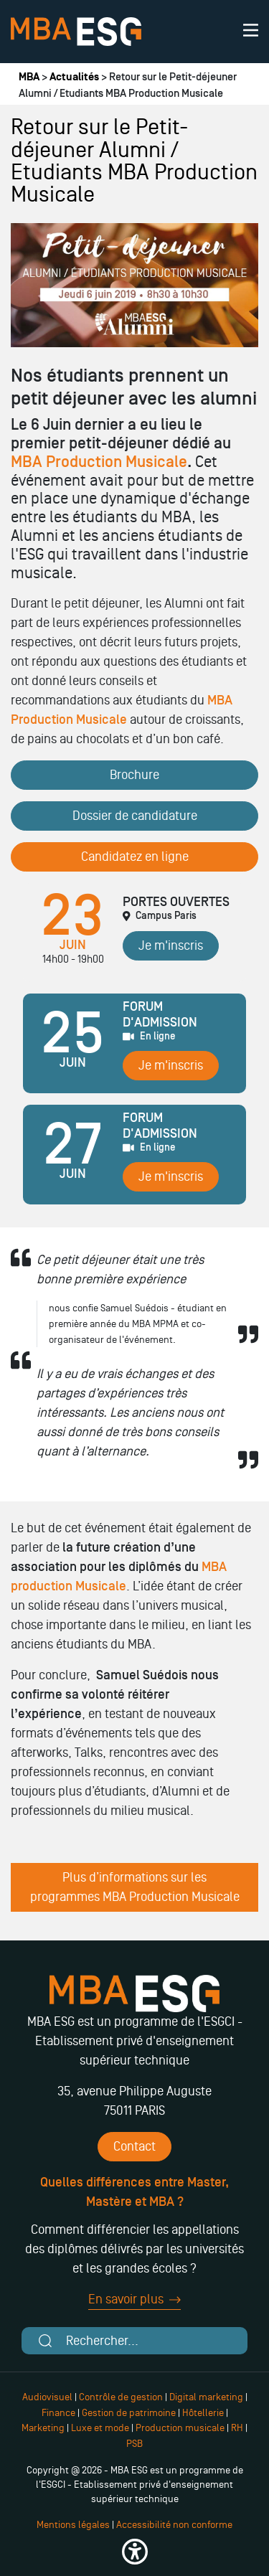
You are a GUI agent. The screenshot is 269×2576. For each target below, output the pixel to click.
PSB (134, 2444)
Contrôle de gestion (121, 2397)
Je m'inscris (170, 945)
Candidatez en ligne (135, 856)
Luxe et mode (100, 2428)
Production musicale (180, 2428)
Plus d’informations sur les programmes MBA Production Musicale (135, 1887)
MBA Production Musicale (99, 462)
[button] (134, 2552)
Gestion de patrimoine (128, 2413)
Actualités (74, 77)
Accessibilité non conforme (174, 2524)
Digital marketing (206, 2397)
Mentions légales (73, 2524)
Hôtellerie (203, 2413)
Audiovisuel (47, 2397)
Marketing (43, 2428)
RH (238, 2428)
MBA (29, 77)
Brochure (134, 775)
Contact (134, 2146)
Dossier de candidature (134, 815)
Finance (58, 2413)
